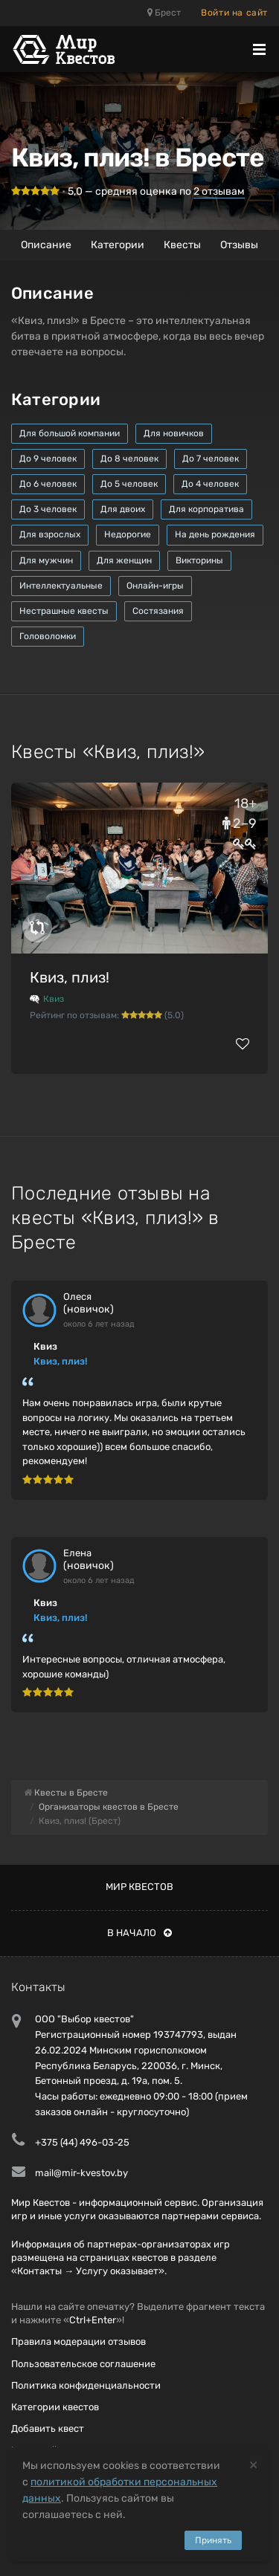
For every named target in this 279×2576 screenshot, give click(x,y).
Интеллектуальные (61, 585)
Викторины (199, 560)
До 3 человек (48, 509)
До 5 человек (129, 484)
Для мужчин (46, 560)
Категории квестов (55, 2406)
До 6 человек (48, 484)
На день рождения (215, 534)
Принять (213, 2540)
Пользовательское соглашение (83, 2363)
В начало (139, 1932)
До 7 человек (210, 458)
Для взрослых (49, 534)
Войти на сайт (234, 12)
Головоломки (47, 636)
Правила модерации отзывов (78, 2341)
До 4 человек (210, 484)
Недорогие (127, 534)
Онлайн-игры (155, 585)
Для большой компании (69, 433)
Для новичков (174, 433)
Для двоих (122, 509)
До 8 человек (129, 458)
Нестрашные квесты (64, 611)
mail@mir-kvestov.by (81, 2172)
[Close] (253, 2464)
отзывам (219, 191)
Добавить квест (47, 2428)
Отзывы (239, 245)
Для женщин (124, 560)
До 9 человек (48, 458)
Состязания (158, 611)
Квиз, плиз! (69, 977)
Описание (46, 245)
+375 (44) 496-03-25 (82, 2142)
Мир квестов (139, 1886)
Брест (164, 12)
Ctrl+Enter (92, 2320)
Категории (117, 245)
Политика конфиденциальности (86, 2385)
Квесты (182, 245)
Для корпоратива (206, 509)
